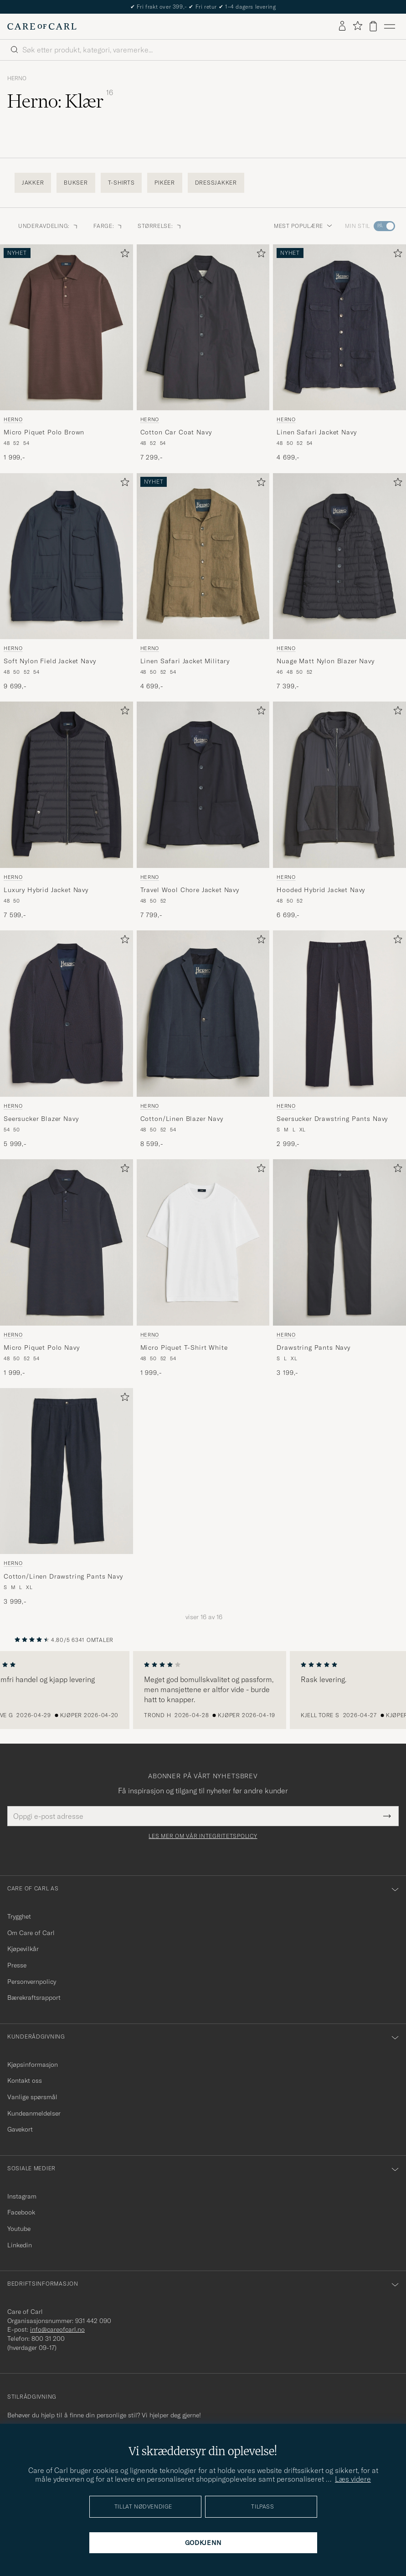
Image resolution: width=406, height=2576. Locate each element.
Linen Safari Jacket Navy (316, 432)
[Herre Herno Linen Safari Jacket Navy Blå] (339, 327)
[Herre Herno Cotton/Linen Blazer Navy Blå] (203, 1013)
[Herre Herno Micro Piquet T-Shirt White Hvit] (203, 1242)
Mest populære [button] (303, 225)
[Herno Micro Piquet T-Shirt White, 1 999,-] (203, 1268)
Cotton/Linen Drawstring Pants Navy (63, 1576)
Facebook (21, 2212)
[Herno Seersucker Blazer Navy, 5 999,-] (66, 1039)
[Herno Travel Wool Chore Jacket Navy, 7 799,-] (203, 810)
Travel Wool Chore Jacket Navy (189, 890)
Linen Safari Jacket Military (185, 661)
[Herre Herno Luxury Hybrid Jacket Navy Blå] (66, 784)
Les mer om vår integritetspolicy (203, 1836)
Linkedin (19, 2245)
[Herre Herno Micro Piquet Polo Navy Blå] (66, 1242)
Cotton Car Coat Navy (176, 432)
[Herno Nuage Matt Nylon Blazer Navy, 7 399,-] (339, 582)
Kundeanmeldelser (34, 2113)
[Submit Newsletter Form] (387, 1816)
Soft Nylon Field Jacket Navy (50, 661)
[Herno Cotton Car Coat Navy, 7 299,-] (203, 353)
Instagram (21, 2196)
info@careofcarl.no (57, 2329)
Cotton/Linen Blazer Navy (181, 1119)
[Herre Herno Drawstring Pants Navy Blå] (339, 1242)
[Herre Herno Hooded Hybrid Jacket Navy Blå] (339, 784)
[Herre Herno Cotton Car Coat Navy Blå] (203, 327)
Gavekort (20, 2129)
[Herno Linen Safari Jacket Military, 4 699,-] (203, 582)
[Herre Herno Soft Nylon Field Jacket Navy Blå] (66, 556)
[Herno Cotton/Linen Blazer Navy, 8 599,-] (203, 1039)
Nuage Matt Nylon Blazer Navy (326, 661)
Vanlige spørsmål (32, 2097)
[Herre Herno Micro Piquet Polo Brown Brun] (66, 327)
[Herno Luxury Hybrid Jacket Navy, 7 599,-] (66, 810)
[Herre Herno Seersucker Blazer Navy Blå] (66, 1013)
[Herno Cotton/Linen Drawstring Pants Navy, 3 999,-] (66, 1497)
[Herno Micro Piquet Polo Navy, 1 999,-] (66, 1268)
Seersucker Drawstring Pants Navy (332, 1119)
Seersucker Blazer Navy (41, 1119)
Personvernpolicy (31, 1981)
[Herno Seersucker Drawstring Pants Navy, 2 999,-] (339, 1039)
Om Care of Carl (31, 1933)
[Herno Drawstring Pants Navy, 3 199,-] (339, 1268)
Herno (16, 78)
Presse (16, 1965)
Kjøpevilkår (23, 1949)
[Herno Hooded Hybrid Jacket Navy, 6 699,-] (339, 810)
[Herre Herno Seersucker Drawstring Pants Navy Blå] (339, 1013)
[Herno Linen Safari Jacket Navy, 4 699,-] (339, 353)
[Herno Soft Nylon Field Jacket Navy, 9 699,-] (66, 582)
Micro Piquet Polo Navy (41, 1347)
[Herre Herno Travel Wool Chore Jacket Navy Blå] (203, 784)
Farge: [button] (108, 225)
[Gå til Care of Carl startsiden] (42, 26)
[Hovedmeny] (389, 26)
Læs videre (353, 2479)
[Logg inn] (342, 26)
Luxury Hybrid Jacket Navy (46, 890)
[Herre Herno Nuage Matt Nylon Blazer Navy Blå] (339, 556)
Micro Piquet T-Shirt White (184, 1347)
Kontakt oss (24, 2080)
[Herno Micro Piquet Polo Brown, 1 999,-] (66, 353)
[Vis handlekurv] (373, 26)
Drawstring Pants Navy (313, 1347)
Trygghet (19, 1916)
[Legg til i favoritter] (123, 255)
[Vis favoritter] (357, 26)
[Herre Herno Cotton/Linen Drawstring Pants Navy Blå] (66, 1471)
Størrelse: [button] (160, 225)
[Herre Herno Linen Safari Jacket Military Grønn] (203, 556)
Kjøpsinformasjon (32, 2064)
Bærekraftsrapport (34, 1997)
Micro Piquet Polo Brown (44, 432)
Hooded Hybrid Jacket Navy (321, 890)
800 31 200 (48, 2338)
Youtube (19, 2229)
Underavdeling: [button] (48, 225)
